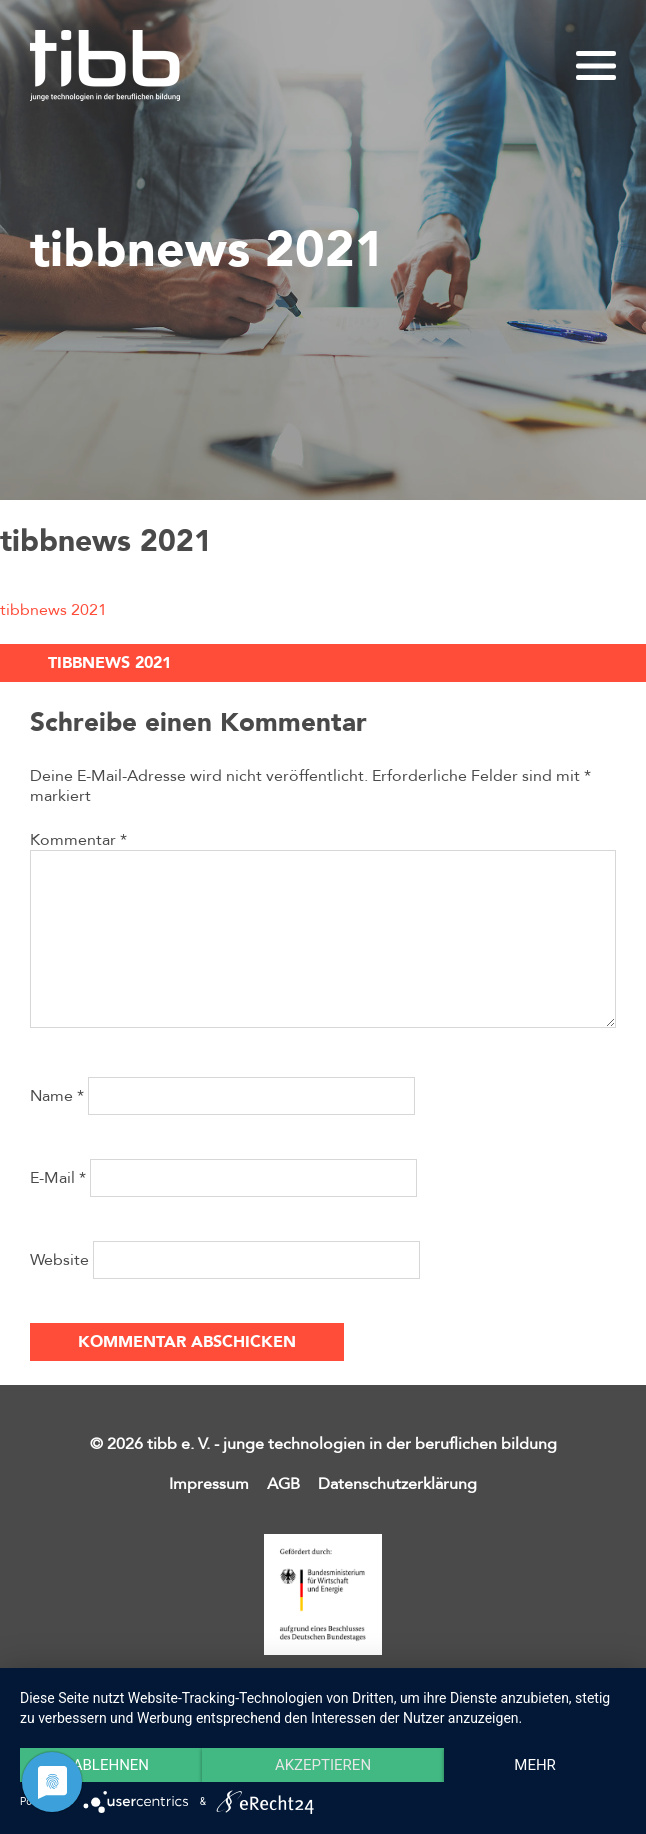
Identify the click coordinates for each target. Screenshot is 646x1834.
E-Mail (58, 1178)
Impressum (209, 1484)
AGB (283, 1484)
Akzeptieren (323, 1765)
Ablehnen (111, 1765)
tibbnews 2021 (53, 610)
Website (59, 1260)
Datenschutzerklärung (397, 1484)
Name (57, 1096)
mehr (535, 1765)
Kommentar (78, 840)
